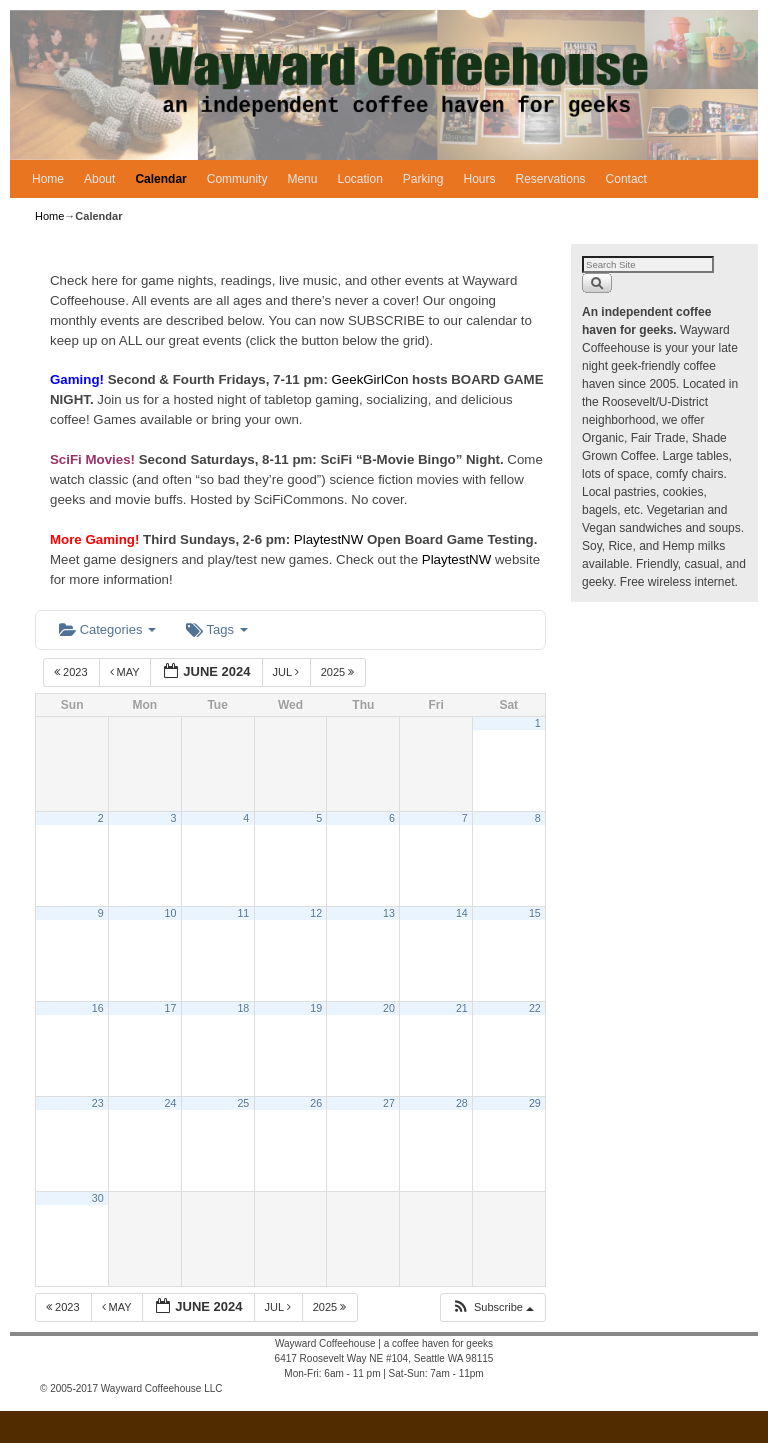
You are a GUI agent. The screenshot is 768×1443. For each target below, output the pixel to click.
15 (535, 913)
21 (462, 1008)
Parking (423, 179)
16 (98, 1008)
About (99, 179)
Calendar (160, 179)
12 (316, 913)
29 (535, 1103)
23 (98, 1103)
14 (462, 913)
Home (48, 179)
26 (316, 1103)
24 (171, 1103)
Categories (107, 629)
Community (237, 179)
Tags (216, 629)
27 (389, 1103)
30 (98, 1198)
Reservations (551, 179)
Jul (287, 672)
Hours (480, 179)
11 (243, 913)
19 (316, 1008)
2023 (72, 672)
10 (171, 913)
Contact (626, 179)
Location (359, 179)
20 (389, 1008)
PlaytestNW (330, 539)
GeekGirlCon (372, 379)
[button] (492, 1307)
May (126, 672)
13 (389, 913)
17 (171, 1008)
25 (243, 1103)
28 (462, 1103)
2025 (339, 672)
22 (535, 1008)
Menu (302, 179)
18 (243, 1008)
